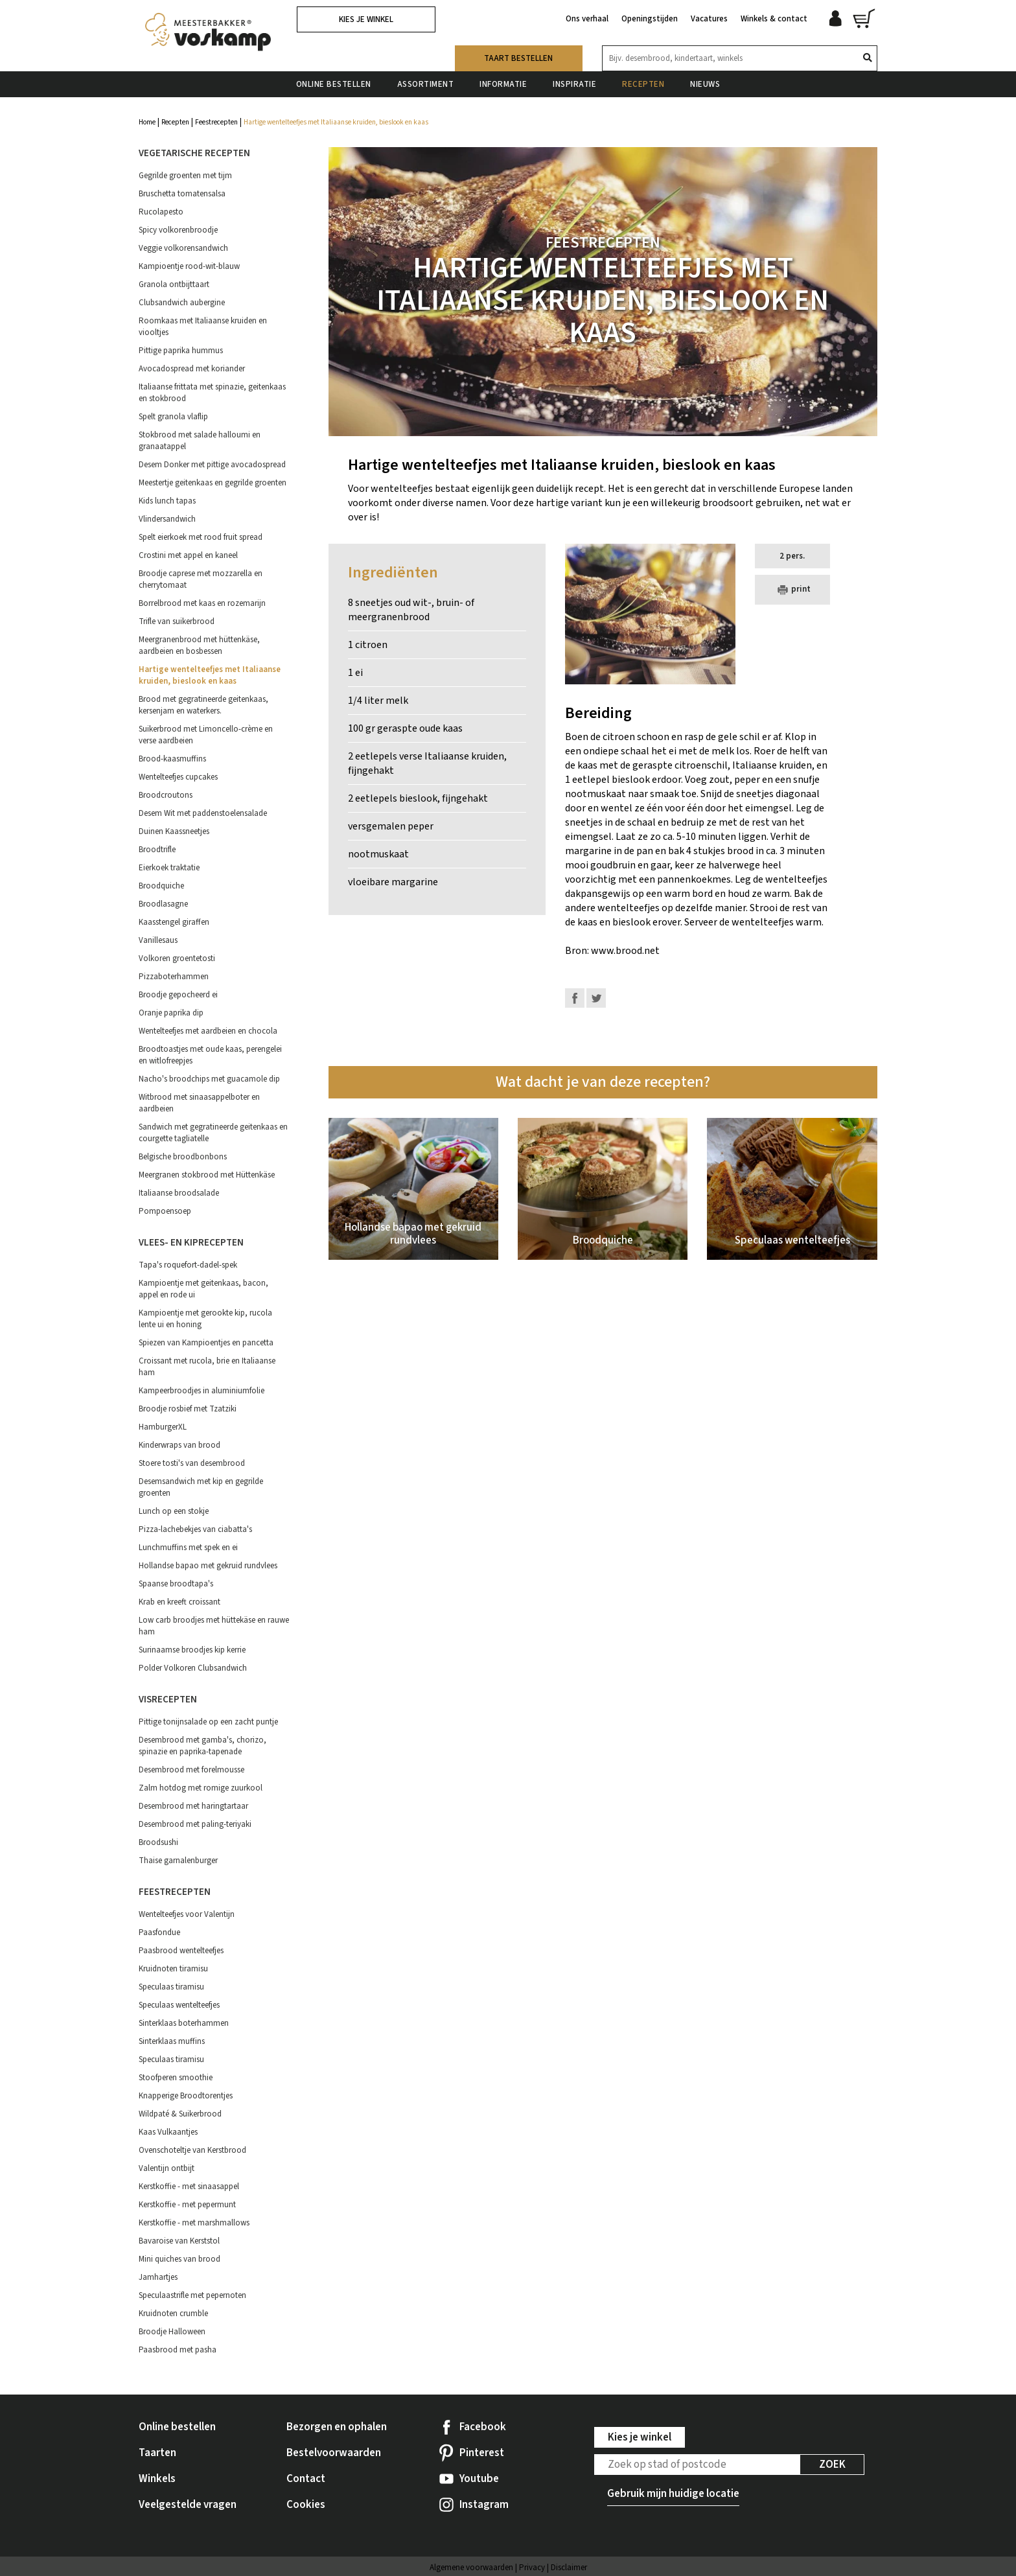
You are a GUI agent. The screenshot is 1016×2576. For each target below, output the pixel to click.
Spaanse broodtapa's (176, 1584)
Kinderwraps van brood (179, 1445)
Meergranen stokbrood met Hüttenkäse (207, 1175)
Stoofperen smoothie (176, 2077)
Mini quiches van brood (179, 2259)
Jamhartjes (158, 2277)
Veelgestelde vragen (188, 2504)
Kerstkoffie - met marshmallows (194, 2223)
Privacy (532, 2567)
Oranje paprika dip (171, 1013)
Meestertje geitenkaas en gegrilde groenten (212, 483)
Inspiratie (574, 83)
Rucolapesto (161, 212)
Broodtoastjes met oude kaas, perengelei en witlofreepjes (210, 1055)
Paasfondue (159, 1932)
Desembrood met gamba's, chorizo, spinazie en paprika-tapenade (202, 1746)
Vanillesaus (158, 940)
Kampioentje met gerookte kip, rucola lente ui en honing (205, 1318)
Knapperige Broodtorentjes (186, 2096)
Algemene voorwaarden (471, 2567)
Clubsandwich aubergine (182, 302)
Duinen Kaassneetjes (174, 831)
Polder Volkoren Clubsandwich (193, 1668)
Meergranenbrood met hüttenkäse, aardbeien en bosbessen (199, 645)
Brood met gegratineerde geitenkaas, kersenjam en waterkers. (203, 705)
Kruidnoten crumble (173, 2313)
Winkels (157, 2478)
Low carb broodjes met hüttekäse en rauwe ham (214, 1626)
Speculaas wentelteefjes (179, 2005)
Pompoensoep (165, 1211)
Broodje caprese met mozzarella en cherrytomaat (200, 579)
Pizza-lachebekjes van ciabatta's (195, 1529)
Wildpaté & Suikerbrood (180, 2114)
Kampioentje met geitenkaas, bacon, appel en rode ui (203, 1289)
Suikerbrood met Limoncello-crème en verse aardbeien (206, 735)
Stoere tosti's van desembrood (192, 1463)
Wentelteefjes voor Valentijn (187, 1914)
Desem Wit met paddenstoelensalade (203, 813)
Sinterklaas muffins (172, 2041)
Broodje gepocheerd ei (178, 995)
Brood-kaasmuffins (172, 759)
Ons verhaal (587, 18)
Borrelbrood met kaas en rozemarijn (202, 603)
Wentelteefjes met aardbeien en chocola (208, 1031)
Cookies (305, 2504)
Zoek (832, 2464)
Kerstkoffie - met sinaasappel (189, 2186)
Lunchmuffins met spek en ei (188, 1547)
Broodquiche (161, 886)
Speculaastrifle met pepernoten (192, 2295)
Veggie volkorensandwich (183, 248)
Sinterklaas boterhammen (184, 2023)
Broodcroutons (165, 795)
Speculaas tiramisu (171, 1987)
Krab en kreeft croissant (179, 1602)
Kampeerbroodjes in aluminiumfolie (201, 1391)
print (792, 589)
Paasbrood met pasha (177, 2350)
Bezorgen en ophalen (336, 2426)
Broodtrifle (157, 849)
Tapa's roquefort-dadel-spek (188, 1265)
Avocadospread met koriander (192, 369)
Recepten (643, 83)
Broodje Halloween (172, 2332)
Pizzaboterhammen (174, 976)
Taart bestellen (518, 58)
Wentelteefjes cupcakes (178, 777)
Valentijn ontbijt (166, 2168)
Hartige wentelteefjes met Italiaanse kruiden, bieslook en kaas (210, 675)
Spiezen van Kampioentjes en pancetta (206, 1343)
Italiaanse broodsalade (179, 1193)
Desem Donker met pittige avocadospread (212, 464)
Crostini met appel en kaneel (188, 555)
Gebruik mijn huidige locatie (673, 2493)
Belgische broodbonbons (183, 1157)
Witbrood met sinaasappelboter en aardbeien (199, 1103)
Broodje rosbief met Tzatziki (188, 1409)
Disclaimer (569, 2567)
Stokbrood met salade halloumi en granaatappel (199, 440)
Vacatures (709, 18)
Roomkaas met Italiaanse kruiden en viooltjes (203, 326)
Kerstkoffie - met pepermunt (187, 2204)
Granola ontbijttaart (174, 284)
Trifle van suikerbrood (176, 621)
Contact (305, 2478)
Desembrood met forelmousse (191, 1770)
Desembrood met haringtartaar (193, 1806)
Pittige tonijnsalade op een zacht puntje (208, 1722)
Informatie (503, 83)
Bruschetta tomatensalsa (182, 194)
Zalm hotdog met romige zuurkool (200, 1788)
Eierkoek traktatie (169, 868)
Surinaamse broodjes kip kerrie (192, 1650)
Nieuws (705, 83)
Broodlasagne (163, 904)
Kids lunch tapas (167, 501)
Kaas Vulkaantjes (168, 2132)
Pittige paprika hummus (181, 350)
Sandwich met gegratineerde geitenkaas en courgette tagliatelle (213, 1132)
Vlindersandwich (167, 519)
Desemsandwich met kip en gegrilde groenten (201, 1487)
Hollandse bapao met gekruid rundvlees (208, 1566)
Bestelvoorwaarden (333, 2452)
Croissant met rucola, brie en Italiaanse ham (207, 1366)
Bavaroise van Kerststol (179, 2241)
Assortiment (425, 83)
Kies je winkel (366, 19)
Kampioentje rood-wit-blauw (189, 266)
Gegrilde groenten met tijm (185, 175)
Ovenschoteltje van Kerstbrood (192, 2150)
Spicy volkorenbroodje (178, 230)
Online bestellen (333, 83)
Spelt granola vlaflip (173, 417)
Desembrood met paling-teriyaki (195, 1824)
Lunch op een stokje (174, 1511)
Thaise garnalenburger (178, 1860)
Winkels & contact (774, 18)
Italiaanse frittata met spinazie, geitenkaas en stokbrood (212, 392)
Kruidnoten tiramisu (173, 1969)
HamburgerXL (163, 1427)
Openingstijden (649, 18)
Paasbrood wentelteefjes (181, 1950)
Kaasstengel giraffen (174, 922)
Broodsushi (158, 1842)
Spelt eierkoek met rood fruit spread (200, 537)
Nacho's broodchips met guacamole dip (209, 1079)
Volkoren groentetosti (177, 958)
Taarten (157, 2452)
